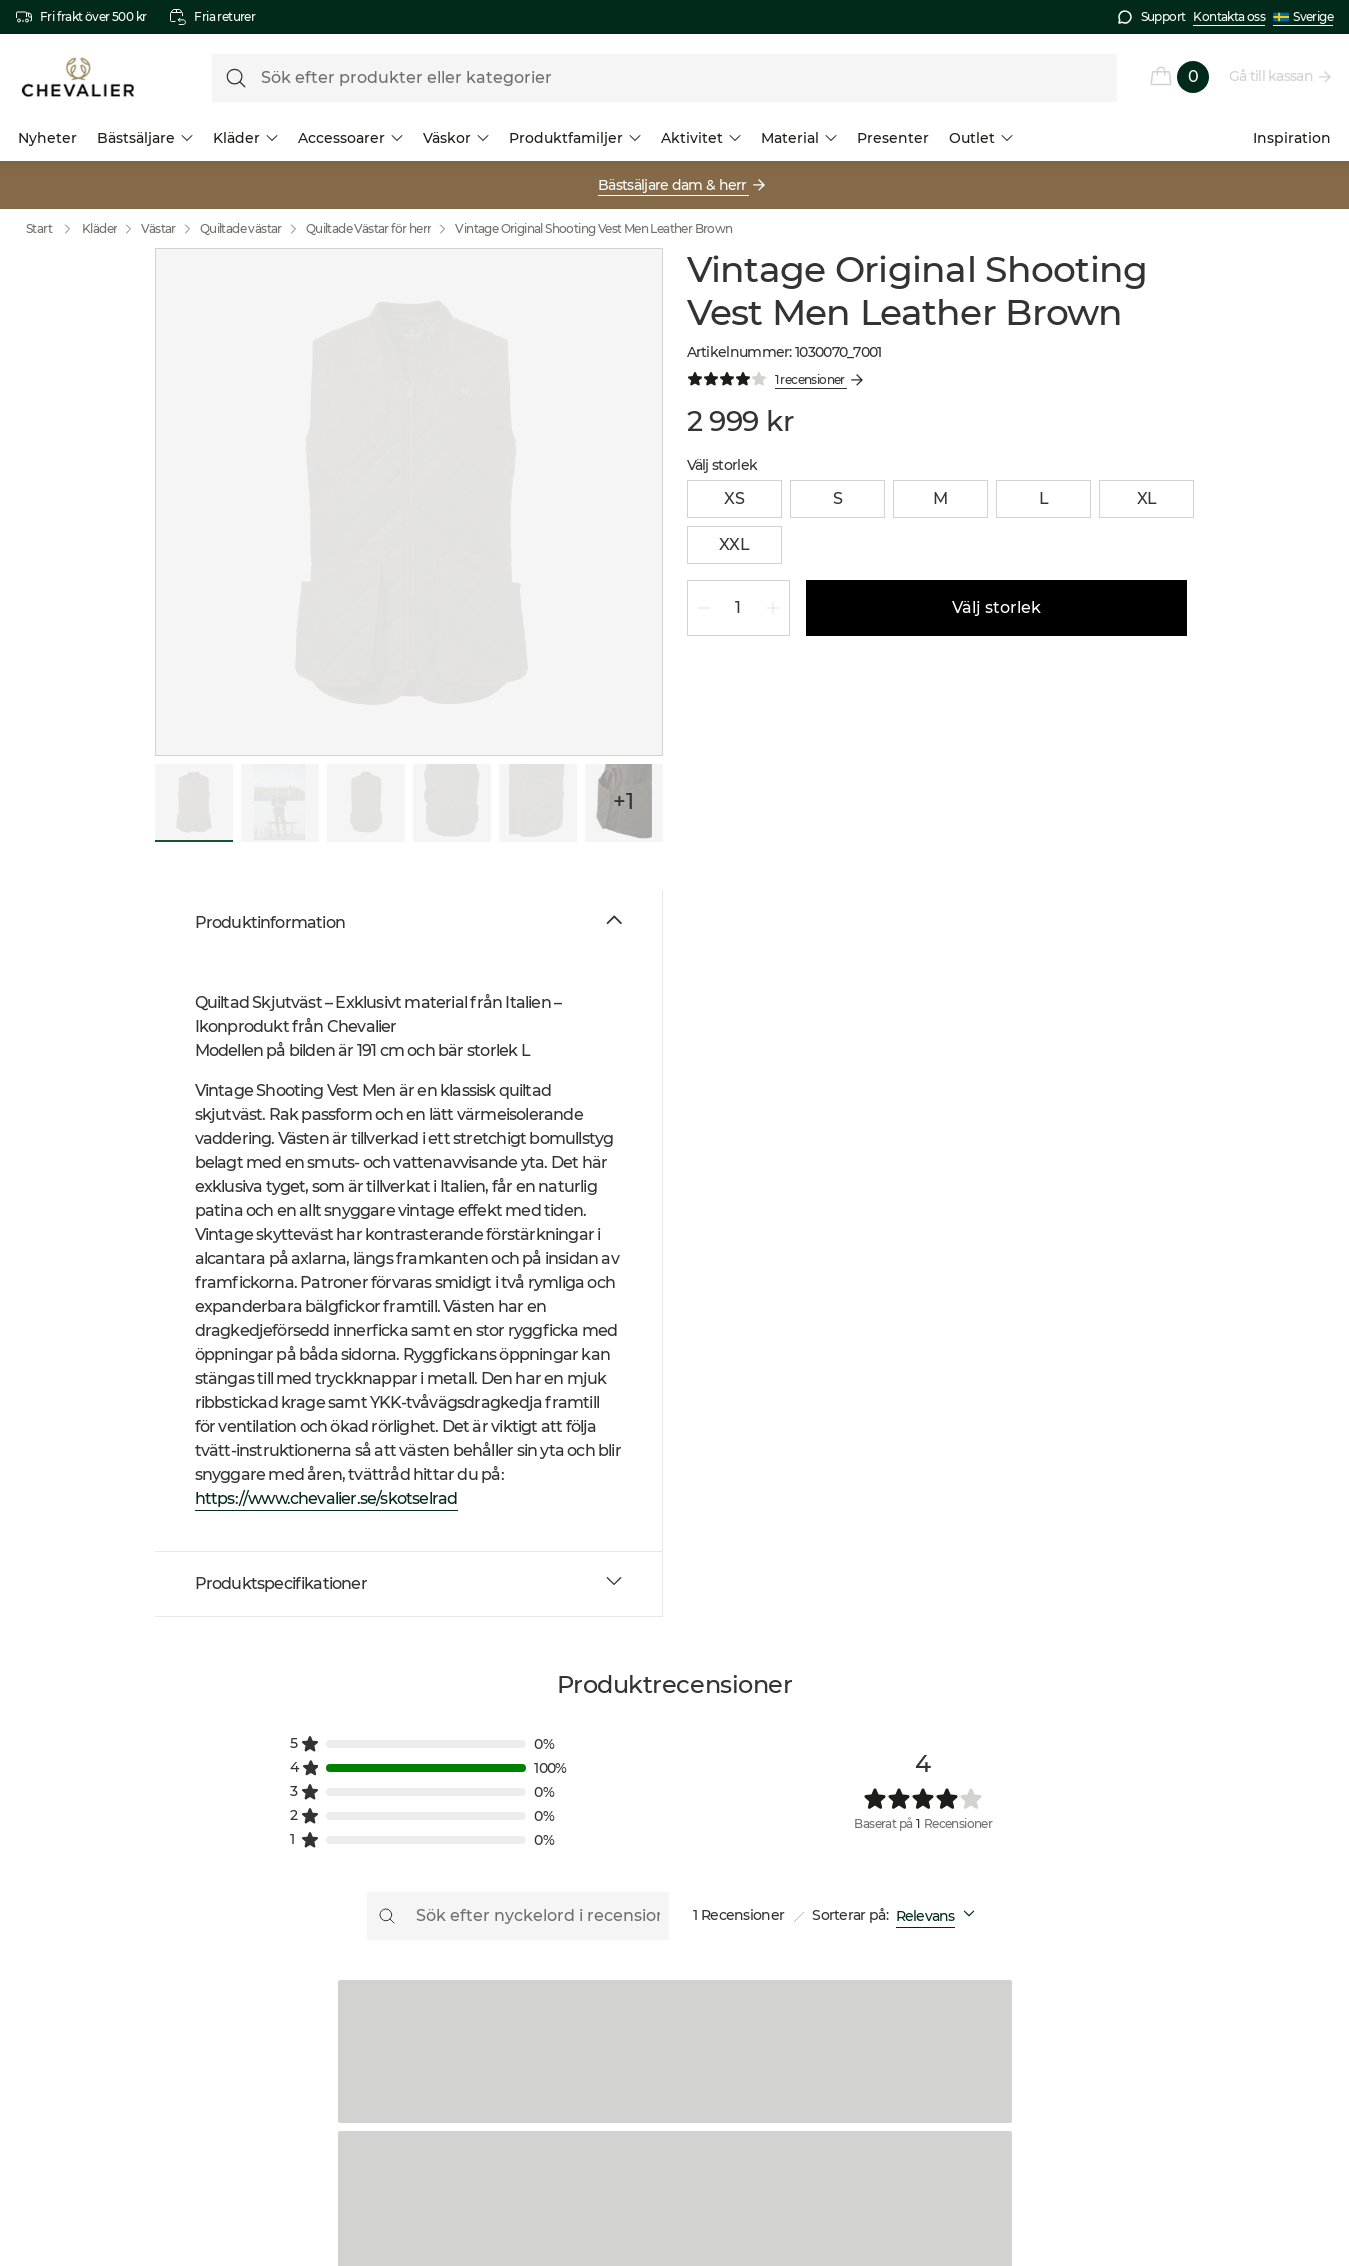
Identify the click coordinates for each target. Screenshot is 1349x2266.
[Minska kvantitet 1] (704, 608)
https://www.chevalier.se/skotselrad (326, 1498)
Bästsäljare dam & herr (673, 185)
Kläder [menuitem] (245, 138)
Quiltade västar (241, 228)
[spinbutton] (738, 608)
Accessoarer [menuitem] (350, 138)
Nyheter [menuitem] (47, 138)
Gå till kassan (1272, 76)
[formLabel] (664, 78)
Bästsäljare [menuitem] (145, 138)
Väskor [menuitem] (456, 138)
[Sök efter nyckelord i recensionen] (518, 1916)
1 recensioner (811, 380)
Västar (158, 228)
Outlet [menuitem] (981, 138)
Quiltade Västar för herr (369, 228)
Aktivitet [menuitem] (701, 138)
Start (53, 229)
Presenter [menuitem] (893, 138)
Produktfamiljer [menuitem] (575, 138)
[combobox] (939, 1916)
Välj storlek (996, 608)
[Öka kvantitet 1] (773, 608)
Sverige (1303, 17)
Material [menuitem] (799, 138)
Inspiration (1292, 138)
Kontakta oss (1229, 16)
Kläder (99, 228)
